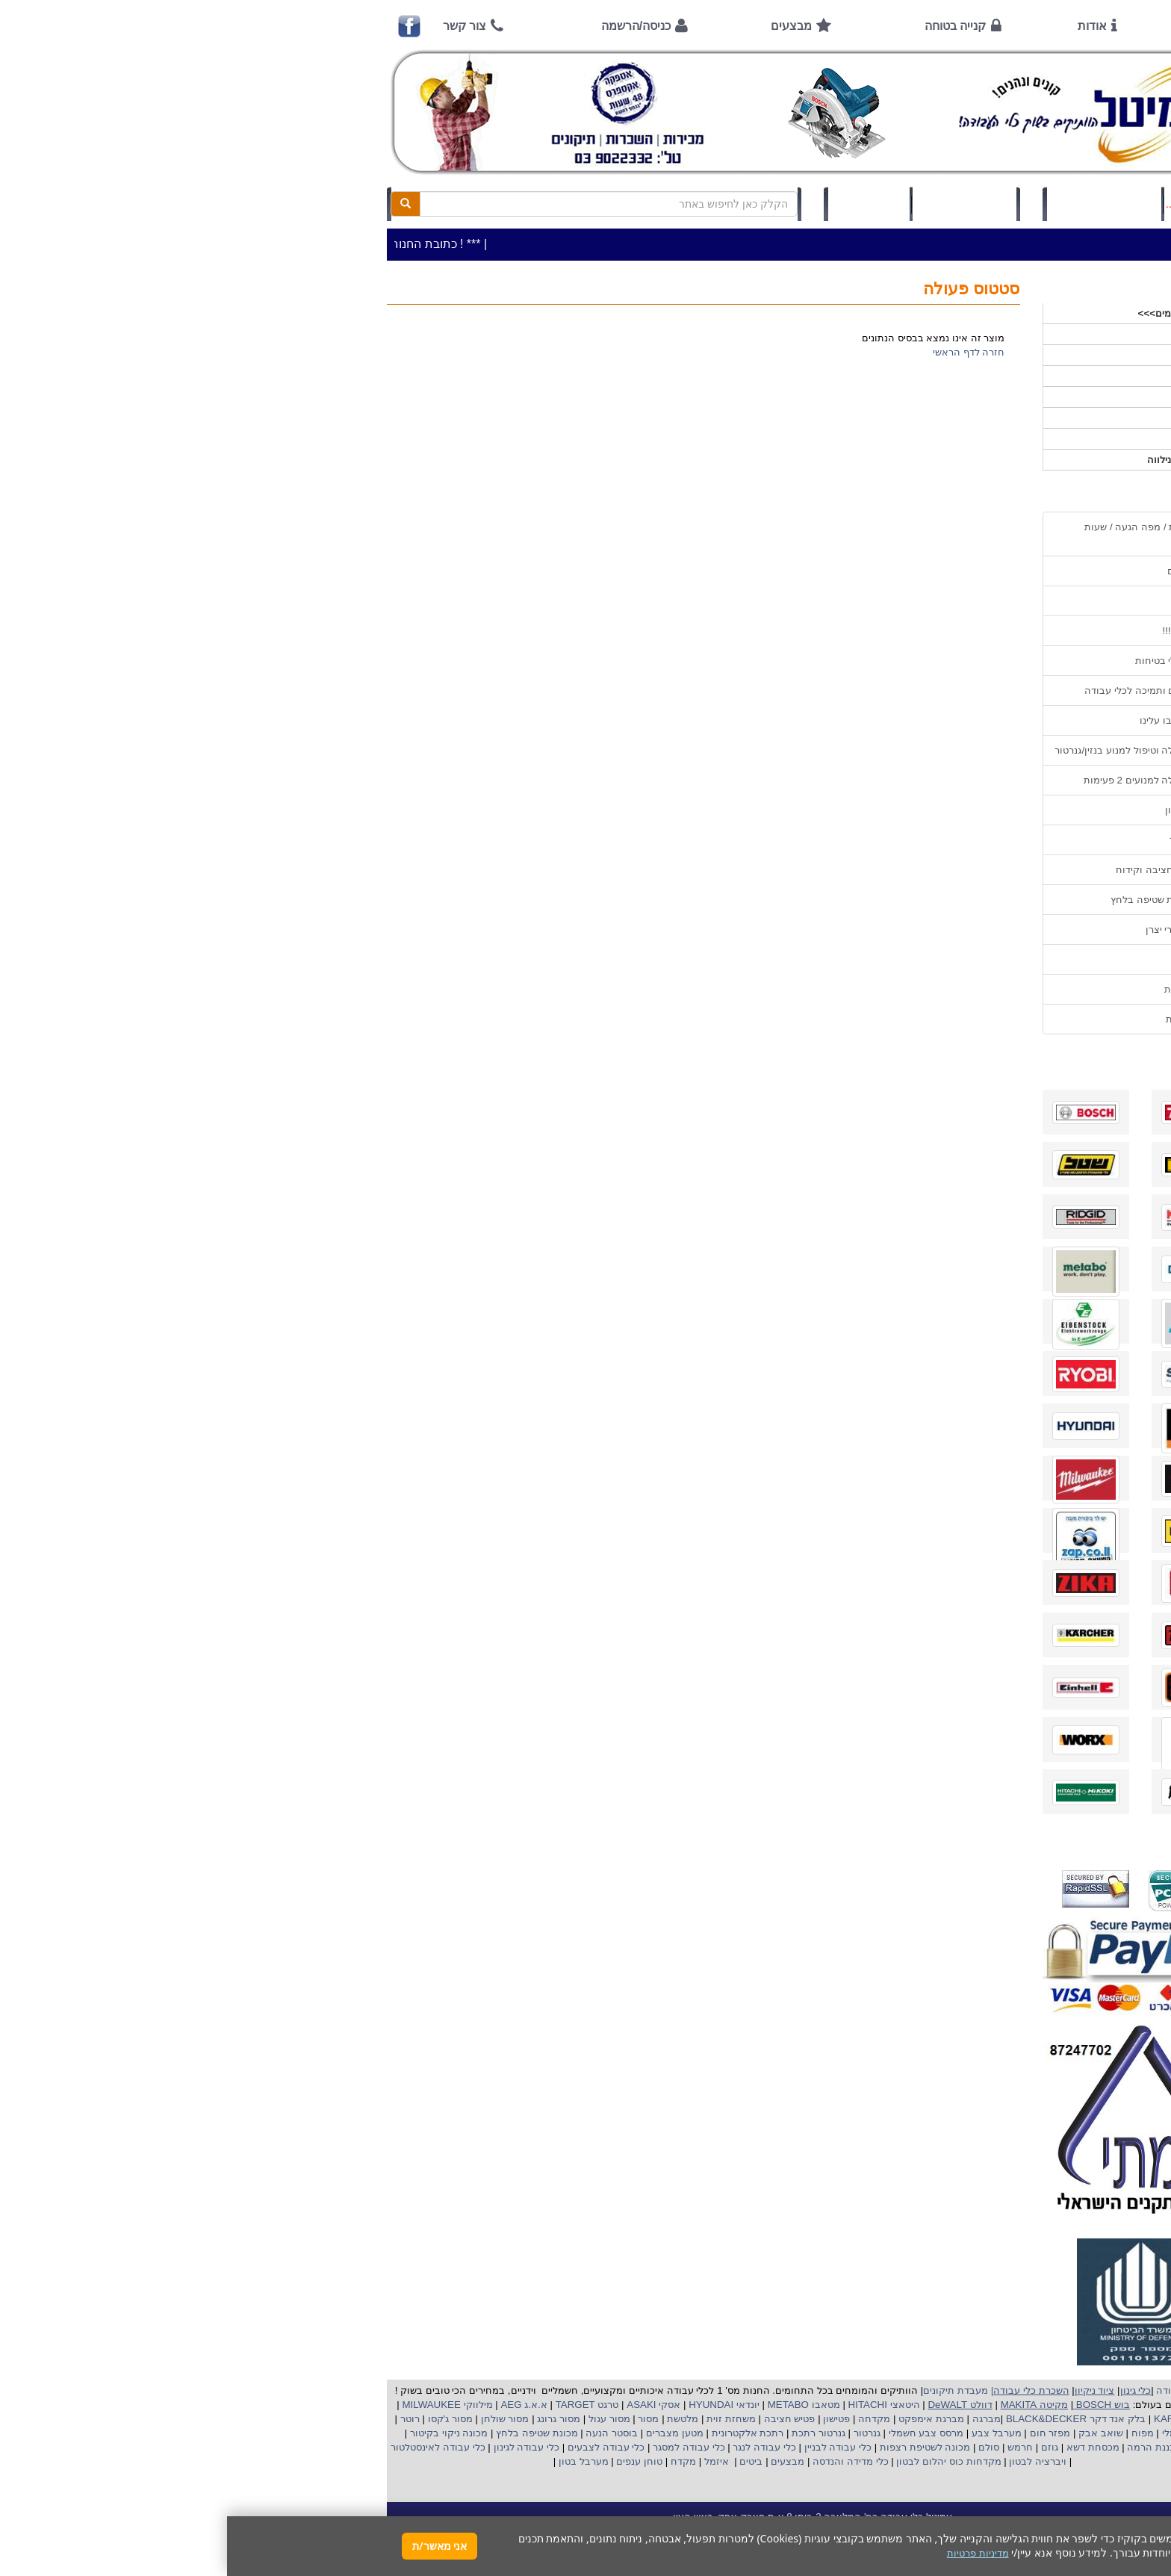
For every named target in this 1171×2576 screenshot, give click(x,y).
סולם (761, 2447)
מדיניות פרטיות (968, 989)
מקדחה (647, 2418)
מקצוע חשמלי (962, 2433)
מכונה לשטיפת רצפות (696, 2447)
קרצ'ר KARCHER (963, 2418)
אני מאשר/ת (212, 2546)
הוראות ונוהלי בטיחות (953, 660)
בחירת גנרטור (970, 839)
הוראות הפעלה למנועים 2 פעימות (928, 780)
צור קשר (237, 25)
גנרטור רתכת (590, 2433)
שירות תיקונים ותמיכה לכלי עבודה (928, 690)
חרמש (793, 2447)
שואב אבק (871, 2433)
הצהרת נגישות (969, 1019)
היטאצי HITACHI (655, 2404)
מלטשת (455, 2418)
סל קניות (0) (737, 204)
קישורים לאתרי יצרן (959, 929)
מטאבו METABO (575, 2404)
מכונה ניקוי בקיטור (220, 2433)
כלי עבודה (983, 334)
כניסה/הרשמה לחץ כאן (877, 204)
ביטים (524, 2461)
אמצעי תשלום (969, 571)
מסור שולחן (276, 2418)
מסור (421, 2418)
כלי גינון (988, 376)
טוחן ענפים (411, 2461)
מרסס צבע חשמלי (697, 2433)
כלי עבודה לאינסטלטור (211, 2447)
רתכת (544, 2433)
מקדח (456, 2461)
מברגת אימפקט (702, 2418)
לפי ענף (988, 438)
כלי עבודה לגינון (298, 2447)
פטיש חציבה (561, 2418)
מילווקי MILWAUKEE (219, 2404)
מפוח (915, 2433)
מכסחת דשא (864, 2447)
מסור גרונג (330, 2418)
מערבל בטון (355, 2461)
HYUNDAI (482, 2404)
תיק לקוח (641, 204)
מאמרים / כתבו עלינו (956, 720)
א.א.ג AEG (295, 2404)
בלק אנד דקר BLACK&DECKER (847, 2418)
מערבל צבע (768, 2433)
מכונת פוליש (980, 2447)
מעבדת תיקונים (728, 2390)
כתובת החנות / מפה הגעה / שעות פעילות (928, 534)
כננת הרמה (923, 2447)
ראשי (979, 25)
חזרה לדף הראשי (741, 352)
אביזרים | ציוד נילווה (962, 459)
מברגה (759, 2418)
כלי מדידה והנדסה (623, 2461)
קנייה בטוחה (728, 25)
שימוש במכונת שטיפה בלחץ (941, 899)
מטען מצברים (446, 2433)
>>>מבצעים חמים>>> (957, 313)
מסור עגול (380, 2418)
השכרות (987, 397)
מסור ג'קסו (222, 2418)
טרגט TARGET (358, 2404)
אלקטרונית (507, 2433)
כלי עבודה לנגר (537, 2447)
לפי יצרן (988, 417)
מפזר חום (821, 2433)
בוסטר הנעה (383, 2433)
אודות (865, 25)
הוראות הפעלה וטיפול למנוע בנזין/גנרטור (913, 750)
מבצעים (564, 25)
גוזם (822, 2447)
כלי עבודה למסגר (460, 2447)
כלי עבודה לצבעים (379, 2447)
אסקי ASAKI (425, 2404)
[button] (1140, 2506)
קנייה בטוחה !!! (967, 630)
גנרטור (638, 2433)
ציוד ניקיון (984, 355)
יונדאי (520, 2404)
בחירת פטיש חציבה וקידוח (944, 869)
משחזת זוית (503, 2418)
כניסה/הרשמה (409, 25)
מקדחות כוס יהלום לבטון (720, 2461)
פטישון (609, 2418)
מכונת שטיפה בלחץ (308, 2433)
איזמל (489, 2461)
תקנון (987, 959)
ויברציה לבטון (809, 2461)
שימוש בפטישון (968, 810)
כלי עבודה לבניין (609, 2447)
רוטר (183, 2418)
